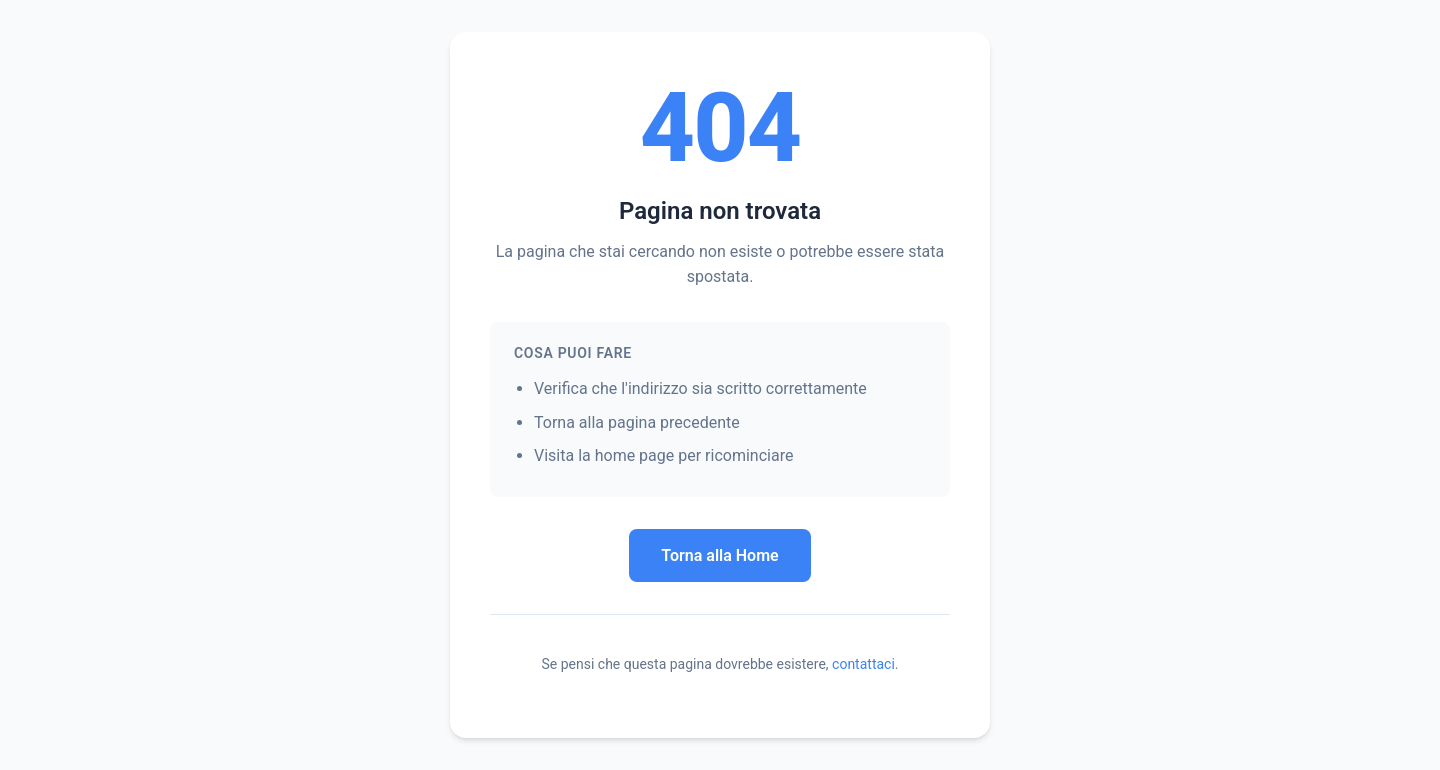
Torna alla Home (719, 555)
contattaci (863, 664)
